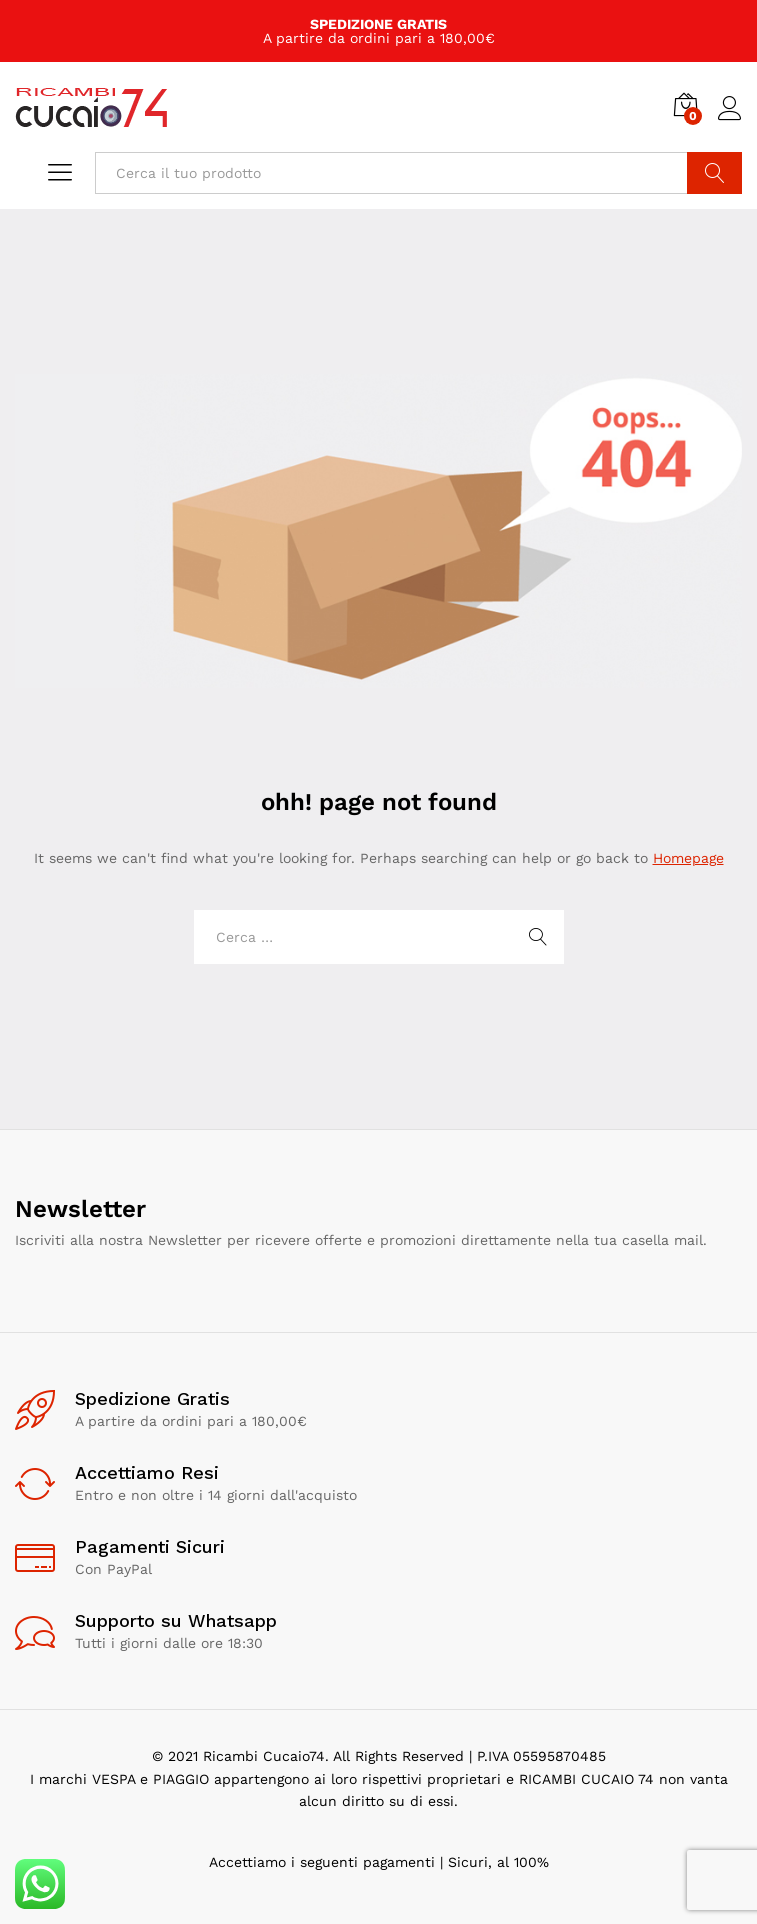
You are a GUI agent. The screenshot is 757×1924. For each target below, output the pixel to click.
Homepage (688, 858)
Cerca (714, 173)
